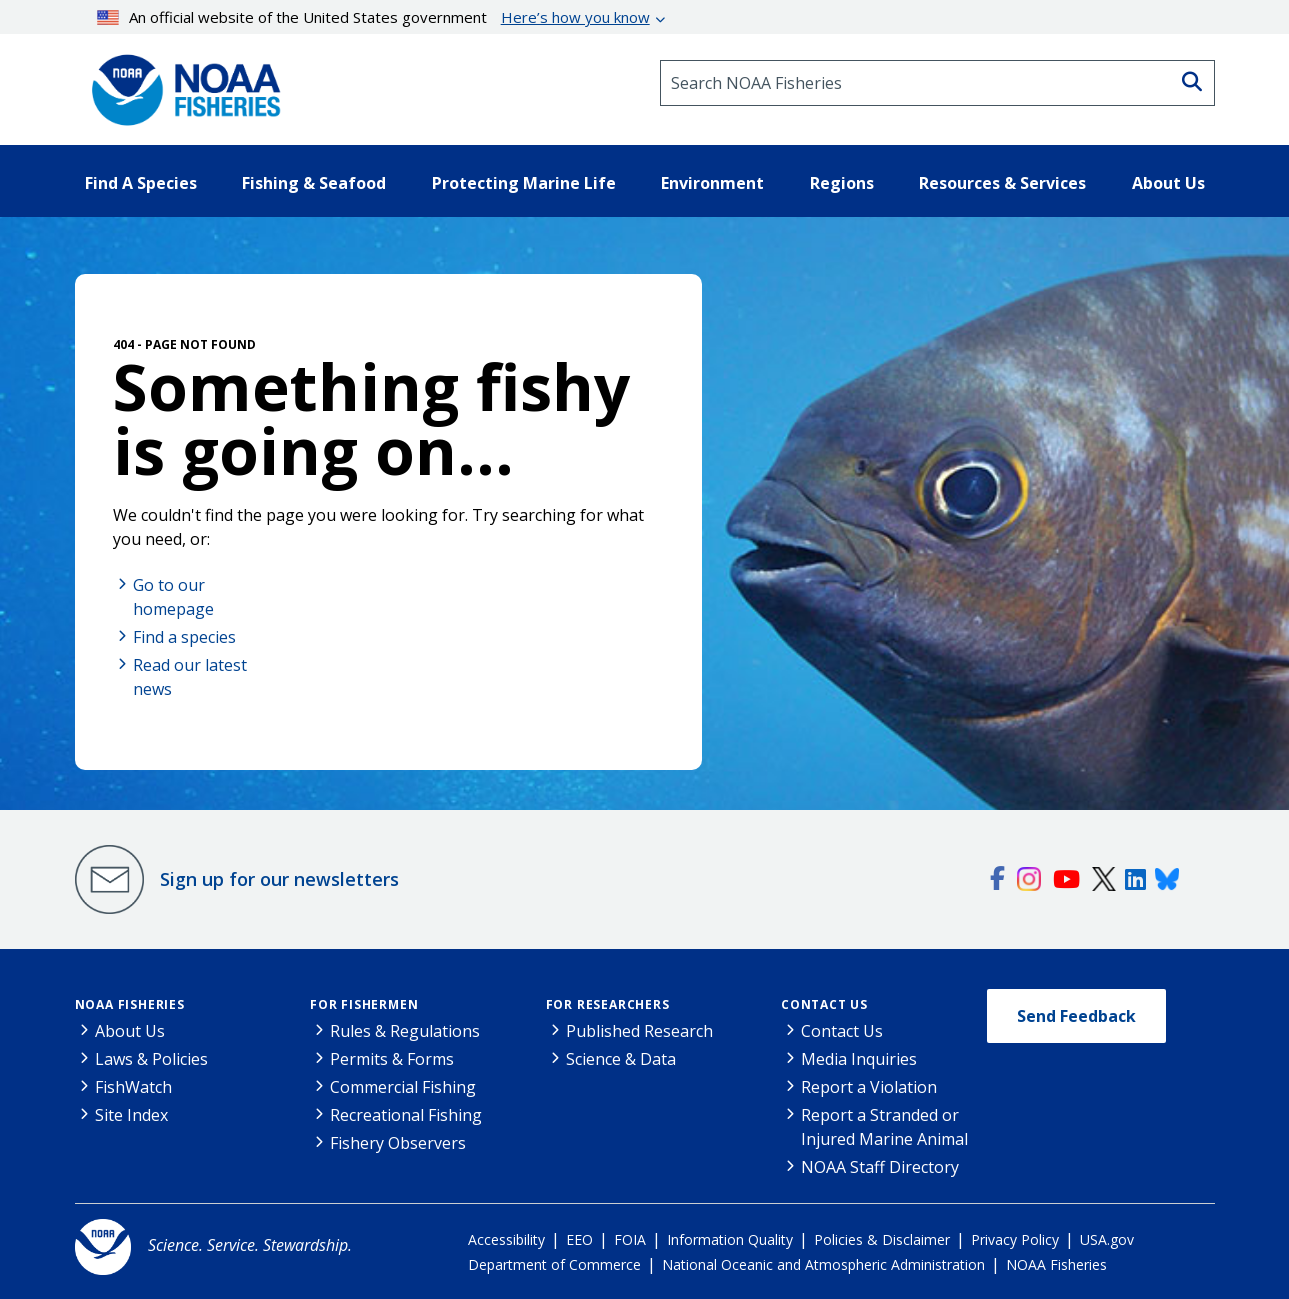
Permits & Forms (392, 1059)
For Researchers (608, 1004)
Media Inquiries (859, 1059)
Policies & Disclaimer (882, 1239)
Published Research (639, 1031)
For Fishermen (364, 1004)
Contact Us (824, 1004)
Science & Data (621, 1059)
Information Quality (730, 1239)
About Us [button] (1168, 183)
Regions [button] (842, 183)
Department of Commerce (554, 1264)
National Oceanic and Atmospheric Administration (823, 1264)
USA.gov (1107, 1239)
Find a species (184, 637)
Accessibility (506, 1239)
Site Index (131, 1115)
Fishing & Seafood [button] (314, 183)
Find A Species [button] (141, 183)
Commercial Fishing (403, 1087)
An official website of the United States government (373, 17)
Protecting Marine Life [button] (524, 183)
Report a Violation (869, 1087)
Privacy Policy (1015, 1239)
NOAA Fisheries (130, 1004)
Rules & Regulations (405, 1031)
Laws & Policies (151, 1059)
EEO (579, 1239)
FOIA (630, 1239)
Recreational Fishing (406, 1115)
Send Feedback (1076, 1016)
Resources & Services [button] (1002, 183)
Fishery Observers (398, 1143)
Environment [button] (712, 183)
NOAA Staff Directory (880, 1167)
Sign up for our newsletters (279, 879)
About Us (130, 1031)
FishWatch (133, 1087)
